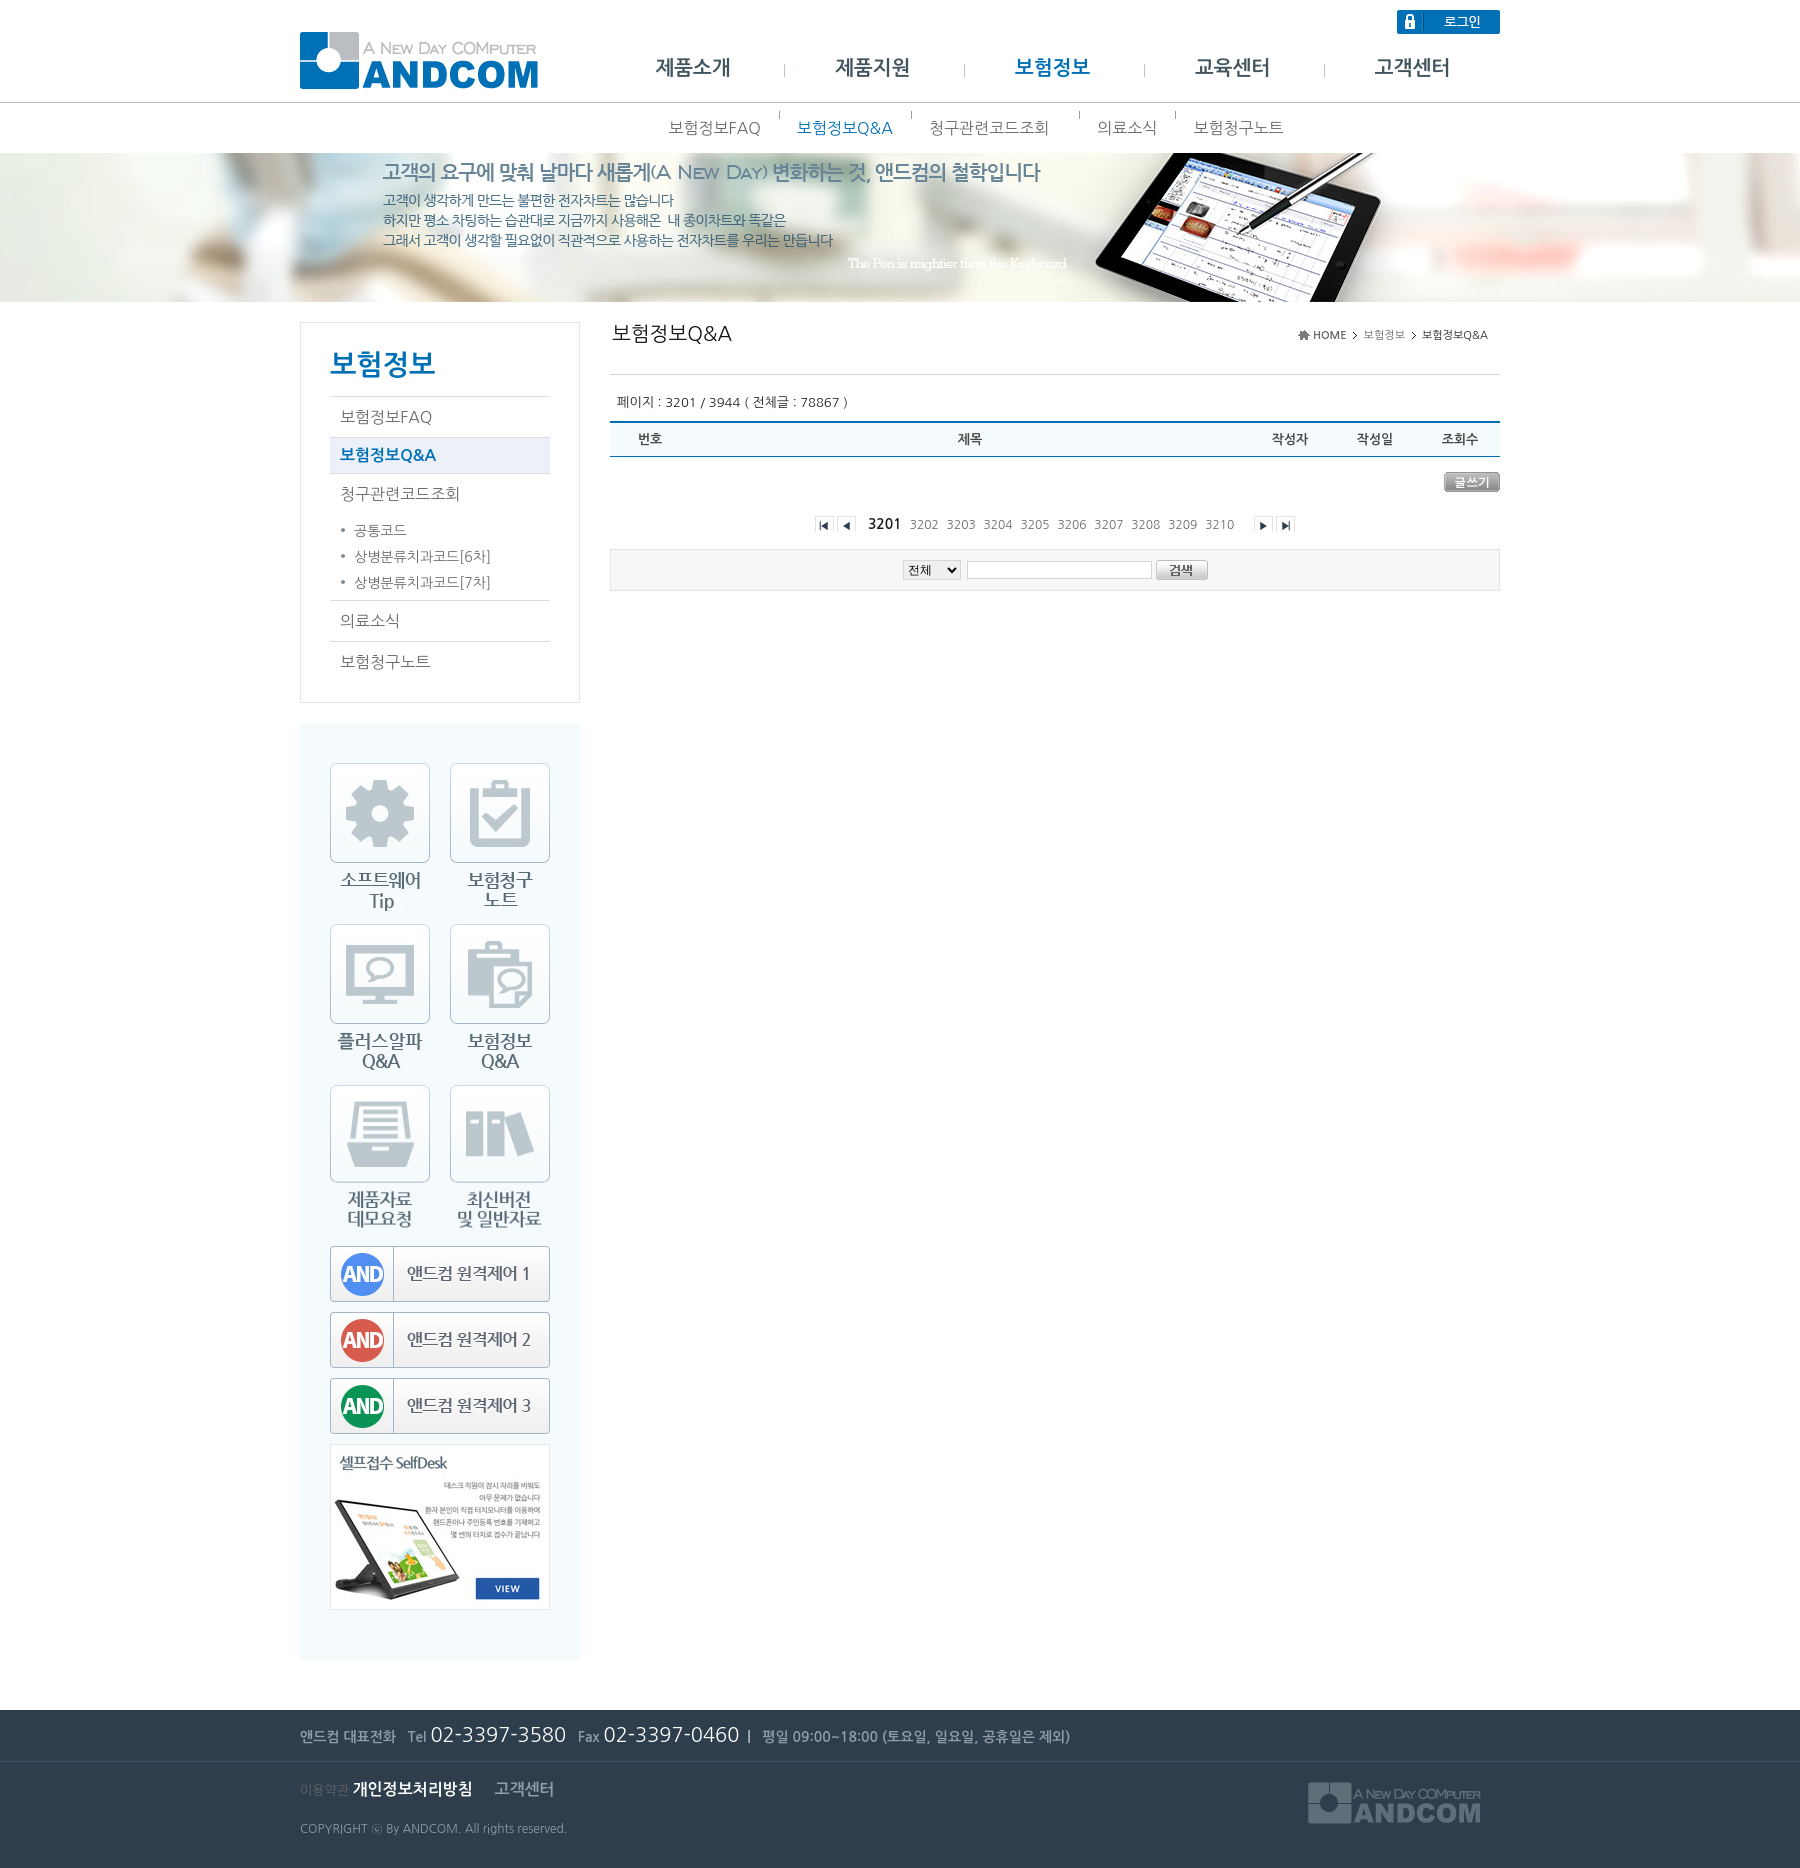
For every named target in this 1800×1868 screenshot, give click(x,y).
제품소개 (692, 68)
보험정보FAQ (714, 128)
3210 (1219, 525)
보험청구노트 (1238, 128)
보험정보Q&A (845, 128)
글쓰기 (1472, 481)
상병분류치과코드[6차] (422, 557)
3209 (1182, 525)
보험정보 (1052, 68)
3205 (1034, 525)
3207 (1108, 525)
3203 (961, 525)
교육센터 (1232, 68)
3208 (1145, 525)
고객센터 (1412, 68)
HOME (1330, 335)
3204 (998, 525)
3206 (1071, 525)
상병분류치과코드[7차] (422, 583)
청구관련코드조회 (995, 128)
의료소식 (1127, 128)
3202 (924, 525)
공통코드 (380, 531)
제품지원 (872, 68)
